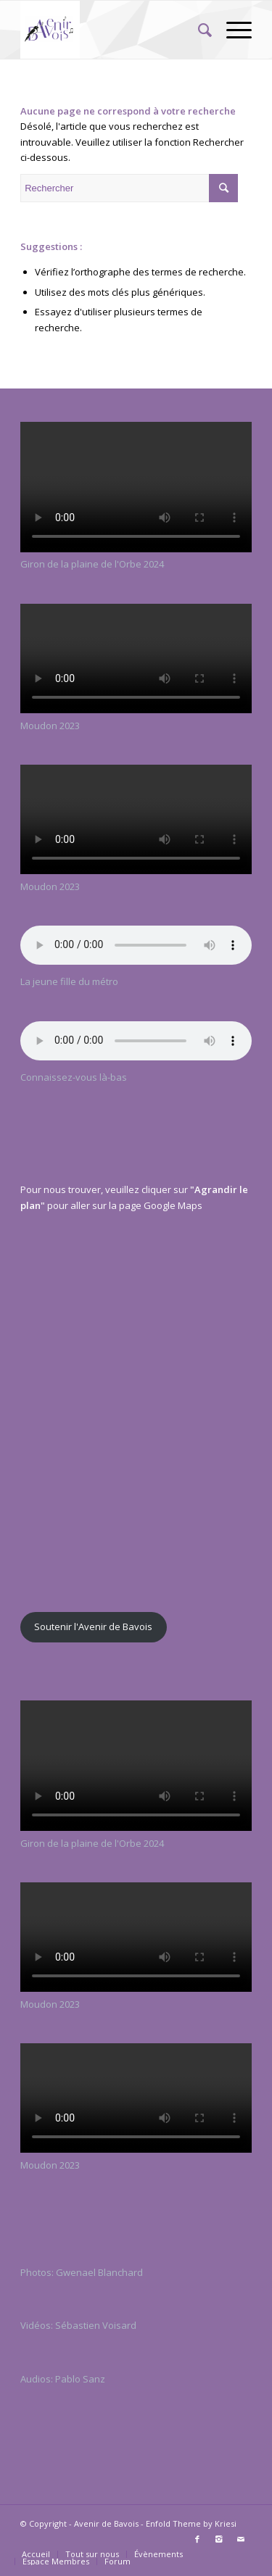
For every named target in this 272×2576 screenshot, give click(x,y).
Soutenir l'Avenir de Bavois (93, 1626)
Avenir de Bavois (106, 2523)
